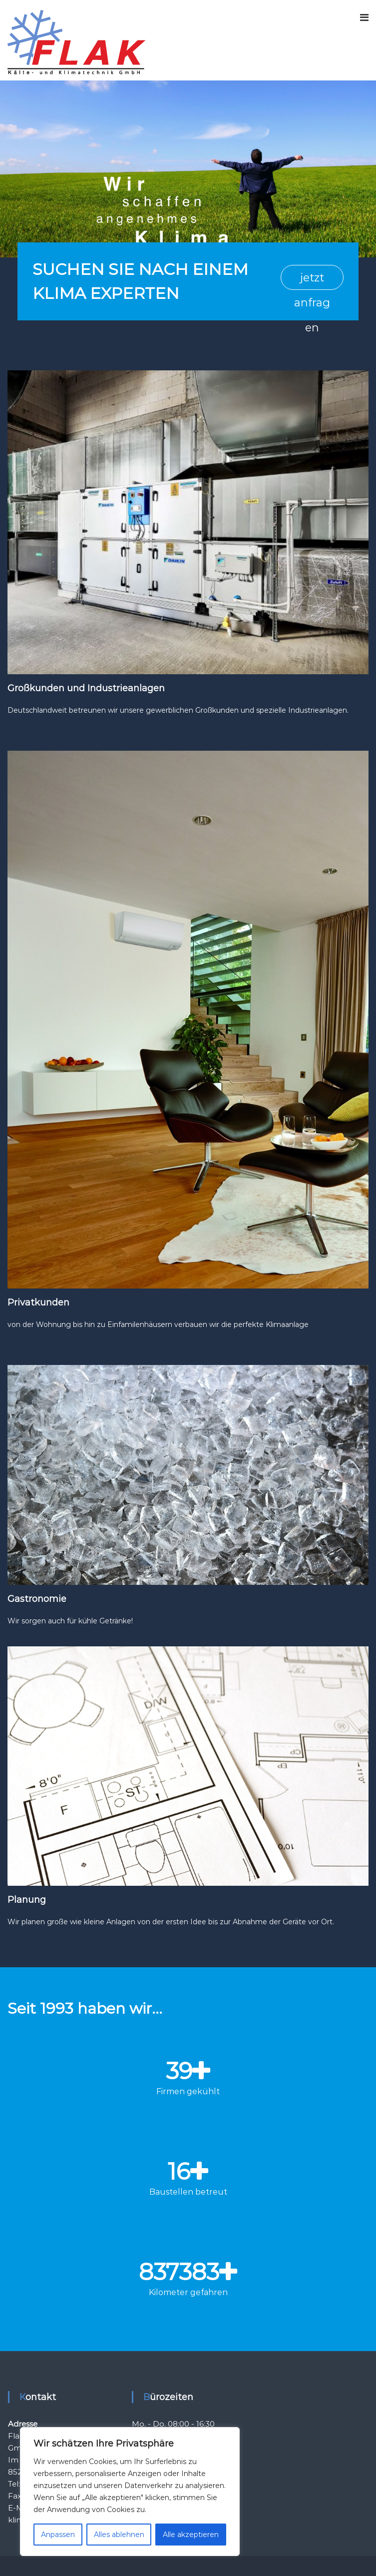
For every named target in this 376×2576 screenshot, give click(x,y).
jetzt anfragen (312, 280)
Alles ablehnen (119, 2534)
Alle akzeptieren (191, 2534)
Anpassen (58, 2534)
